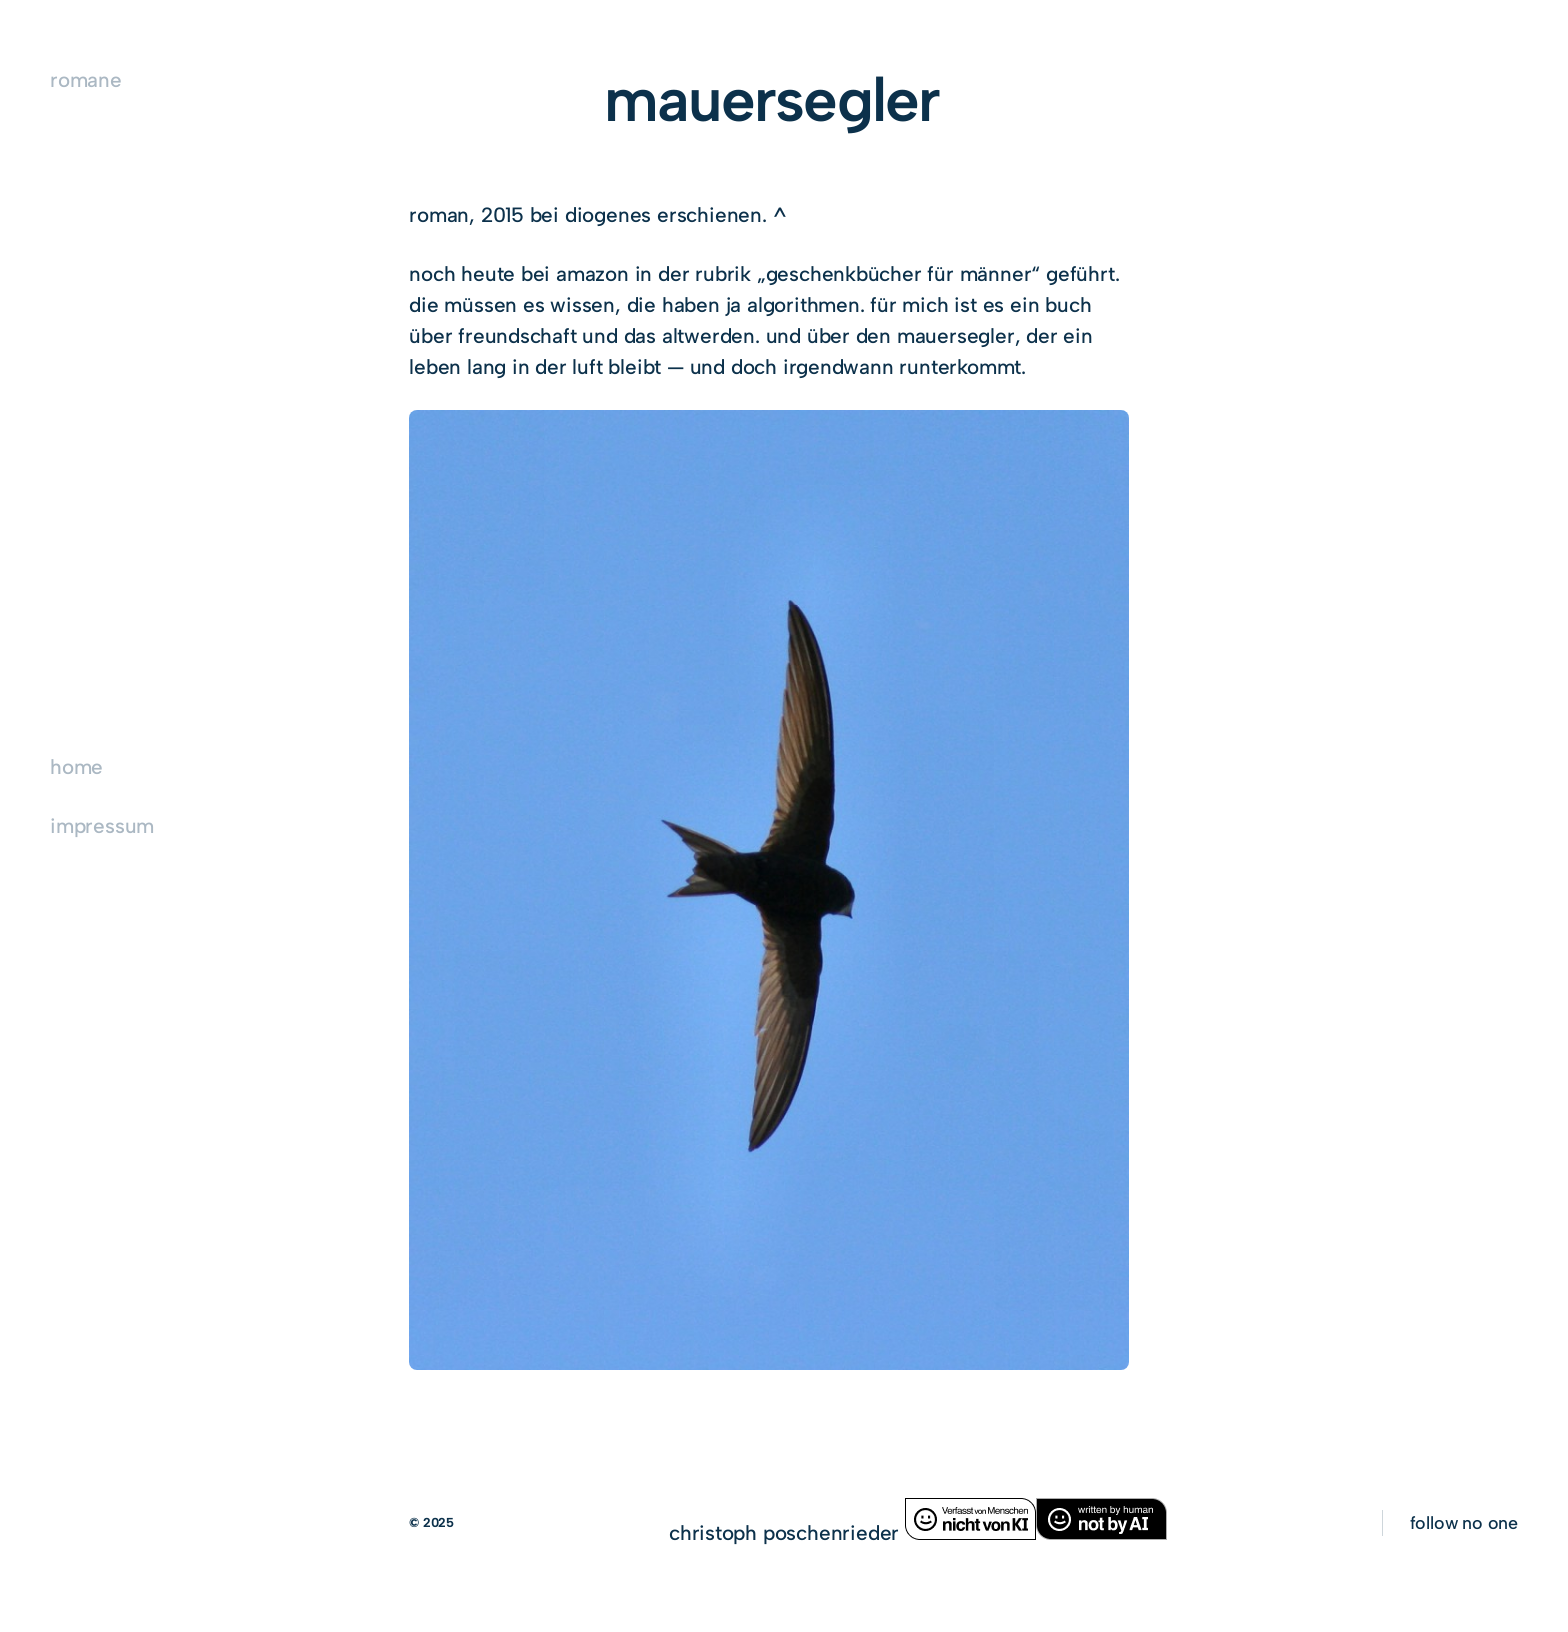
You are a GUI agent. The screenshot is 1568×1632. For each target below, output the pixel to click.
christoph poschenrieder (787, 1532)
